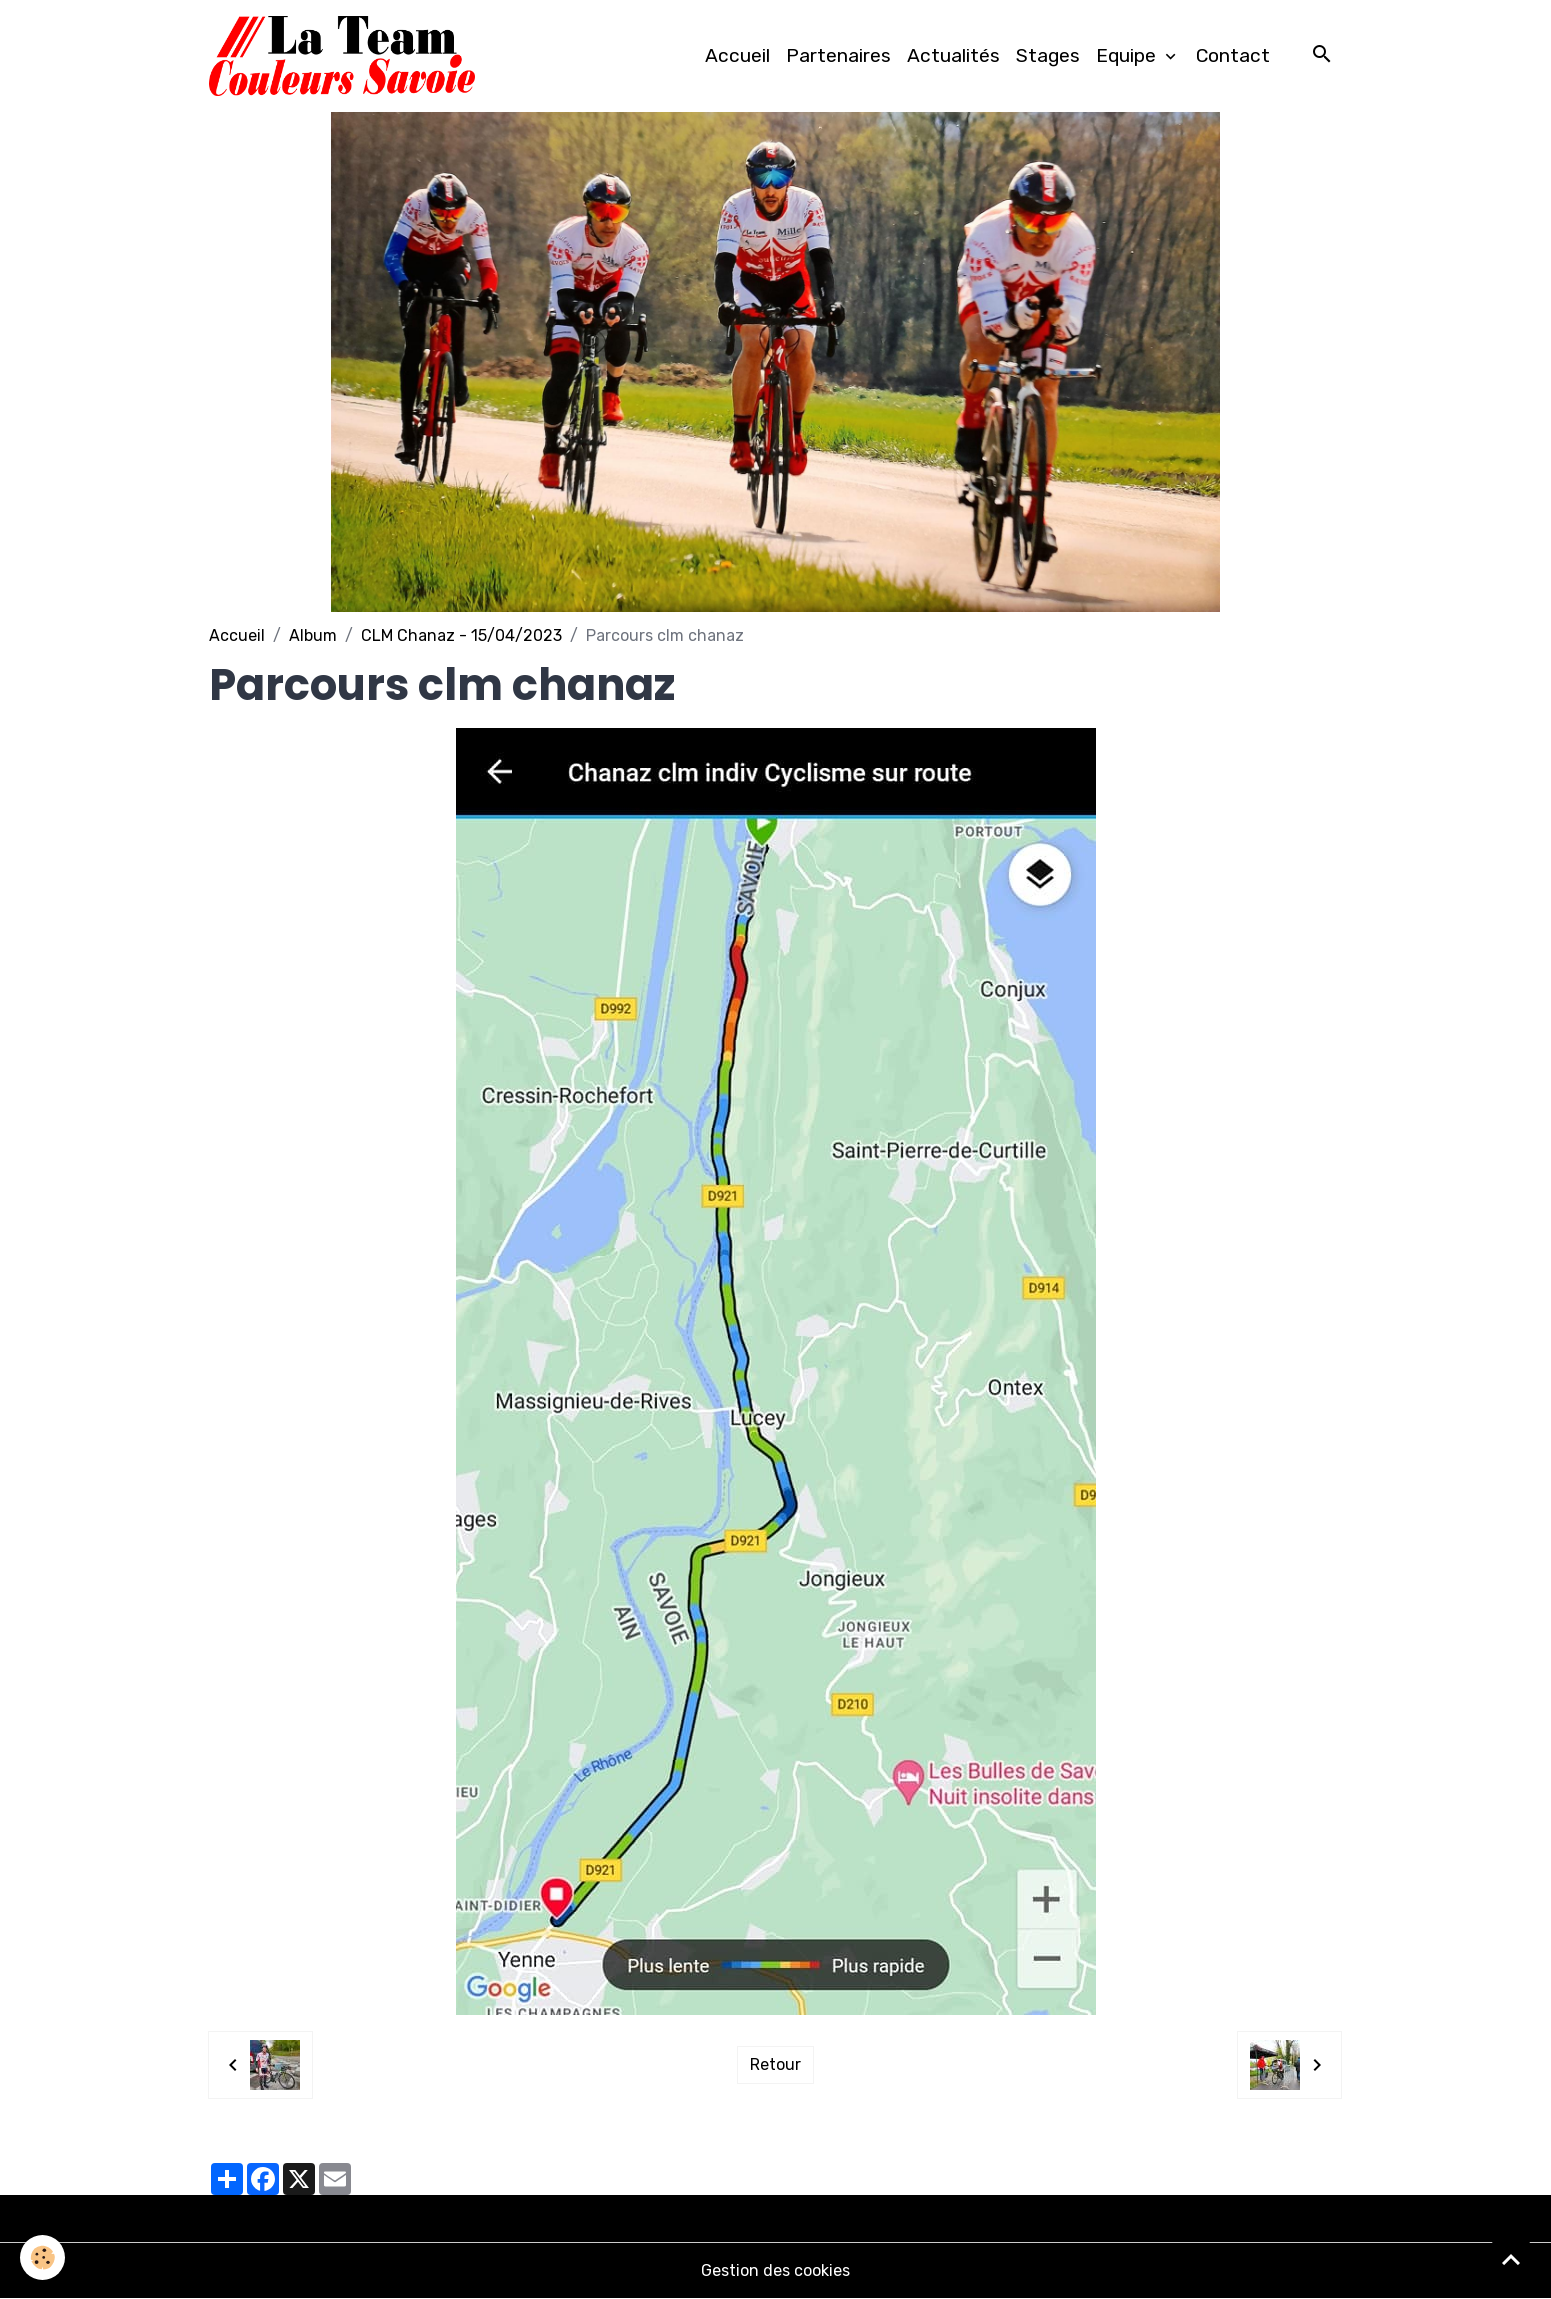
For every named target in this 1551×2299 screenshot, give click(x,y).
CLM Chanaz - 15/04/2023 (461, 635)
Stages (1048, 55)
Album (313, 635)
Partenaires (838, 55)
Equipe (1128, 55)
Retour (775, 2064)
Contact (1233, 55)
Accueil (737, 55)
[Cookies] (42, 2257)
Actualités (953, 55)
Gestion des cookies (775, 2270)
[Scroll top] (1511, 2259)
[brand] (346, 56)
